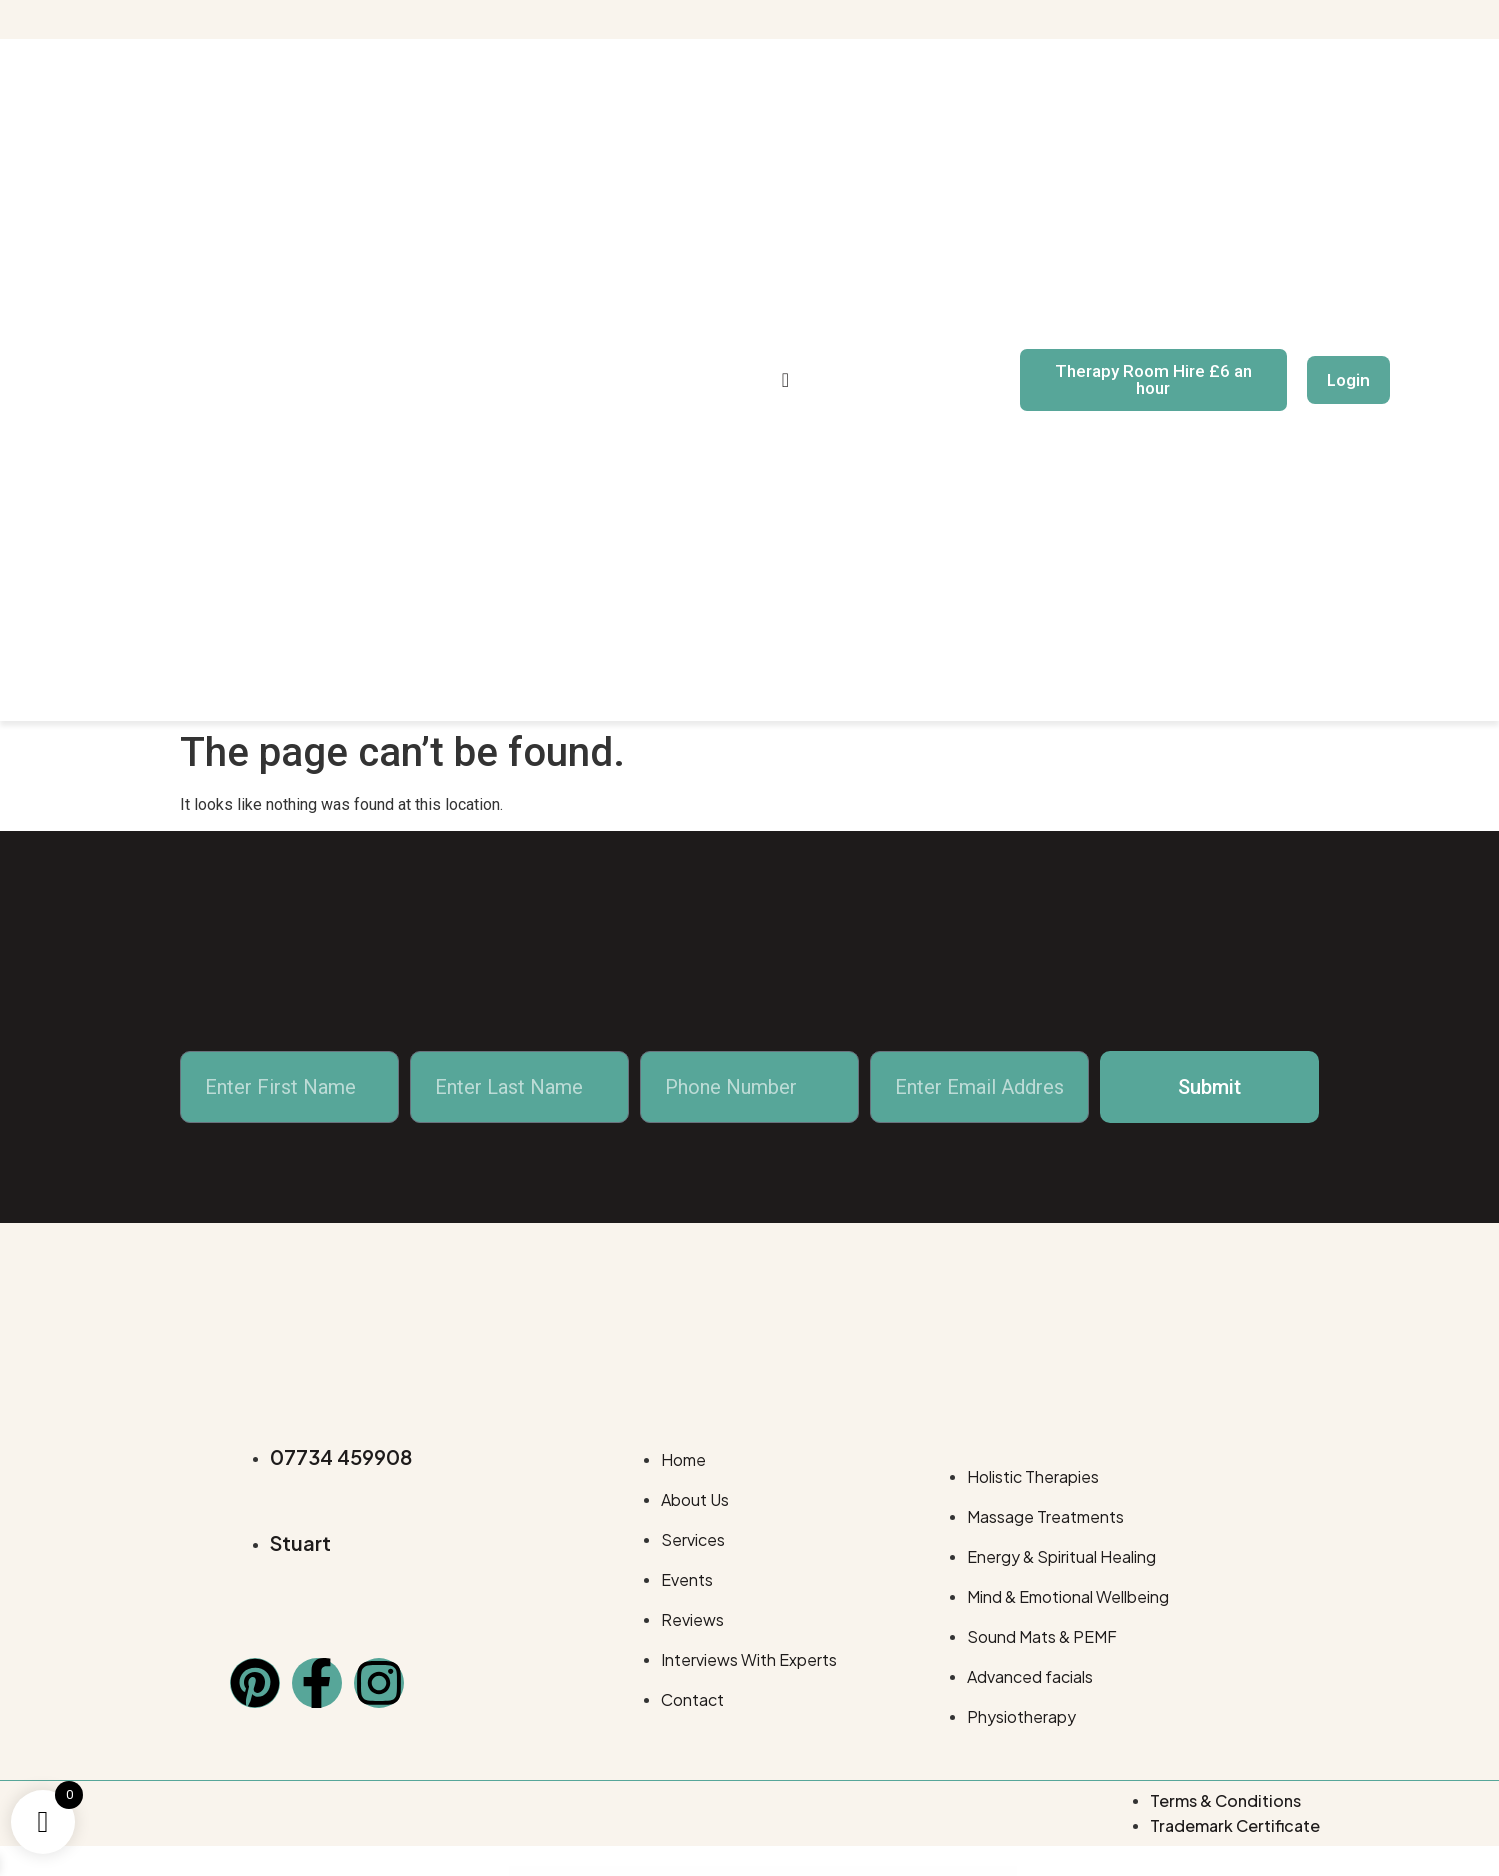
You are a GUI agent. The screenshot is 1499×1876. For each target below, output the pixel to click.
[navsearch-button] (786, 380)
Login (1348, 380)
